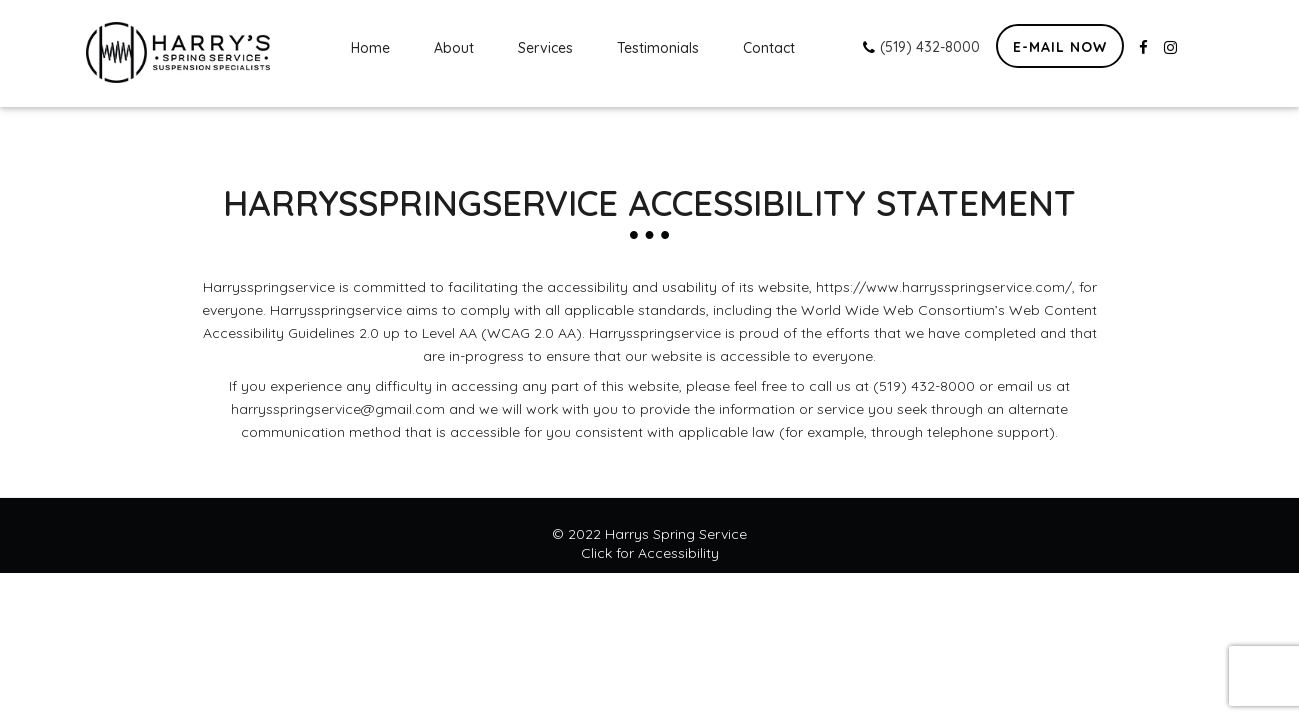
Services (545, 48)
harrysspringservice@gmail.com (338, 409)
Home (370, 48)
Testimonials (658, 48)
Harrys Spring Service (676, 534)
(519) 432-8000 (922, 47)
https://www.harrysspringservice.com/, (945, 287)
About (454, 48)
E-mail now (1060, 47)
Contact (769, 48)
